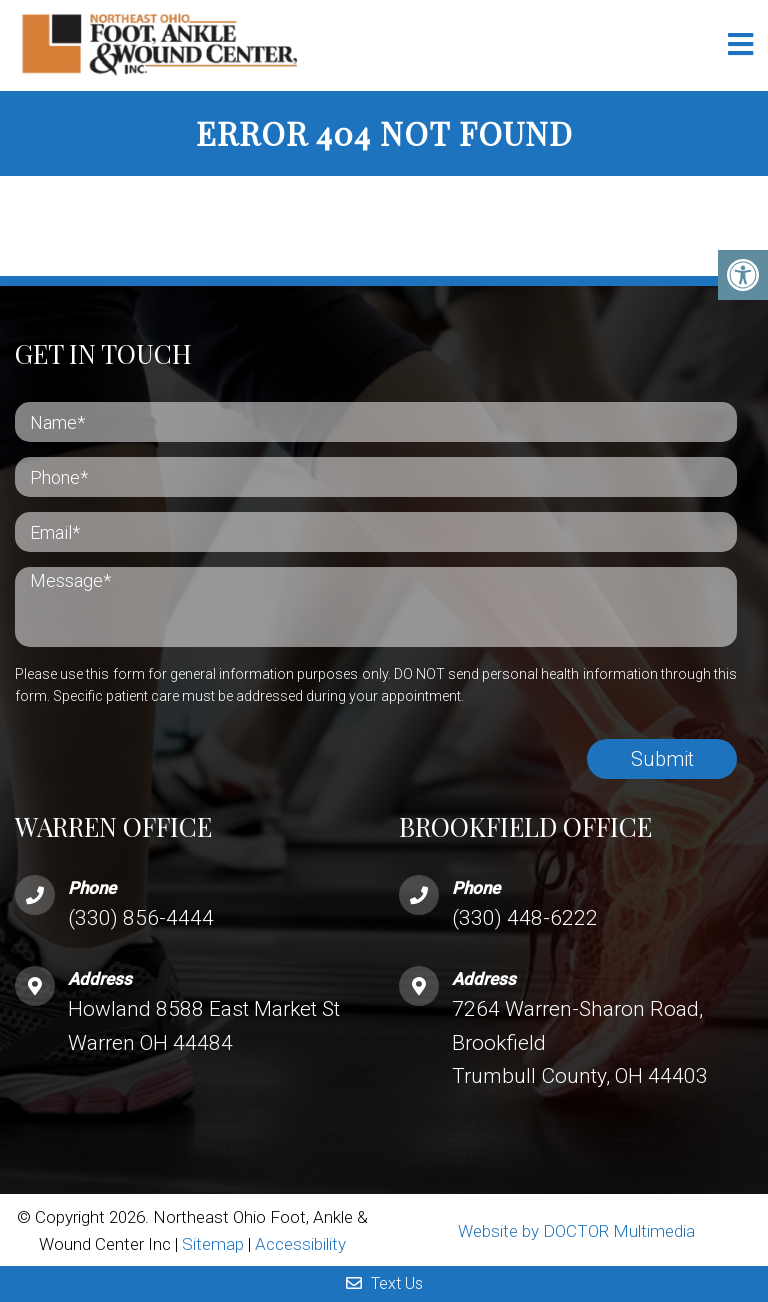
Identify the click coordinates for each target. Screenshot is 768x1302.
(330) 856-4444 (141, 918)
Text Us (384, 1283)
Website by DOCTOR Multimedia (576, 1231)
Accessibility (300, 1244)
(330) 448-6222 (525, 918)
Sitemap (213, 1244)
